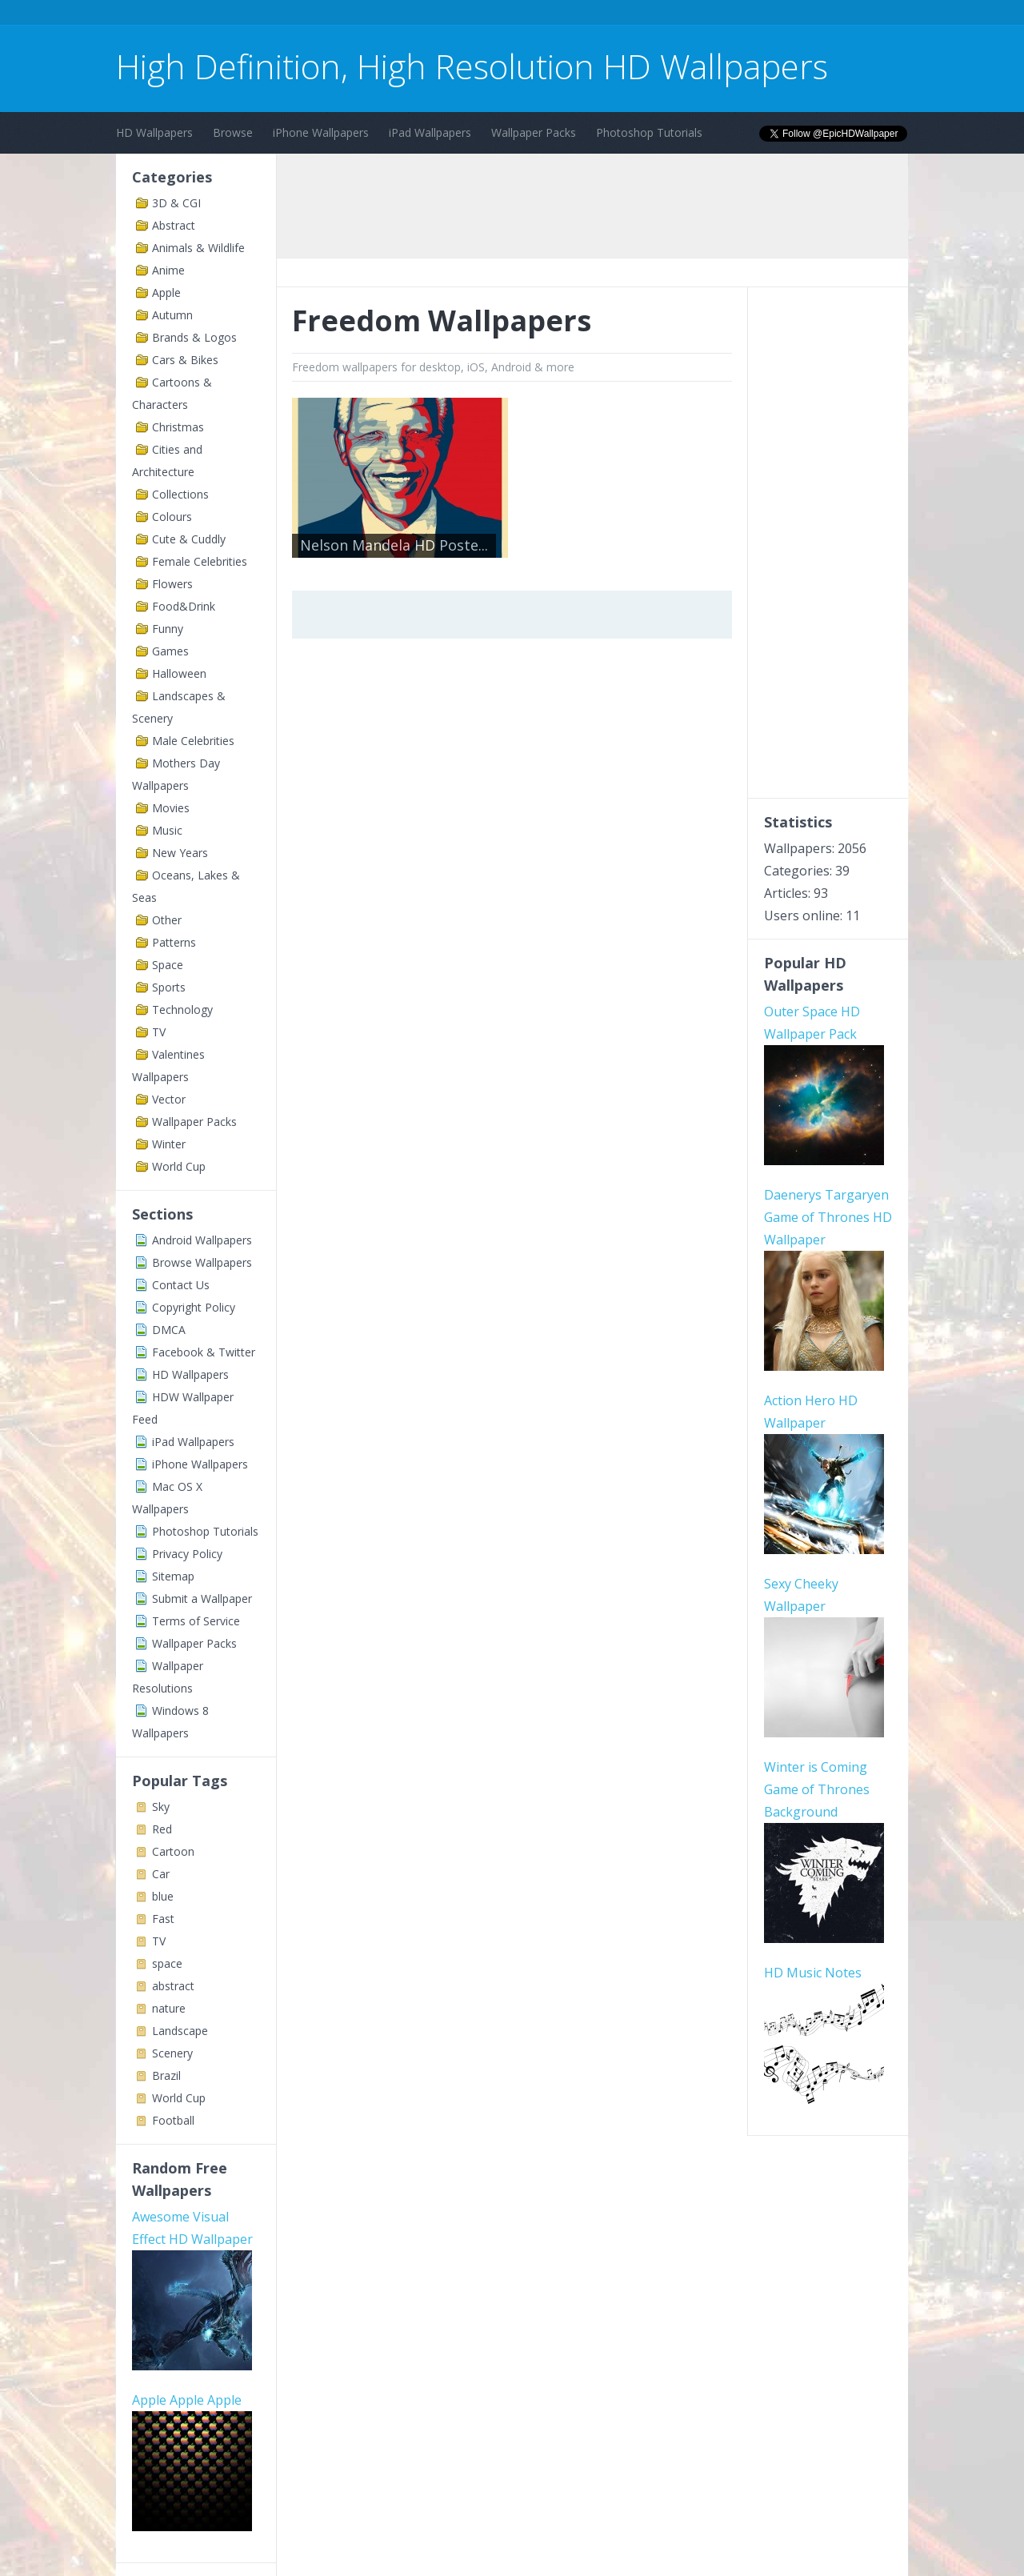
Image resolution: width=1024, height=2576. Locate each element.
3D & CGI (176, 202)
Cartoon (173, 1851)
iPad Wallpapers (430, 132)
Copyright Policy (193, 1307)
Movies (171, 807)
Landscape (180, 2030)
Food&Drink (183, 606)
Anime (168, 270)
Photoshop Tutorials (649, 132)
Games (170, 651)
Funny (167, 628)
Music (167, 830)
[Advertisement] (407, 15)
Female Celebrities (199, 561)
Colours (172, 516)
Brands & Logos (194, 337)
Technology (182, 1009)
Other (167, 919)
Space (167, 964)
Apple (166, 292)
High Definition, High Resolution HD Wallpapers (472, 66)
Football (173, 2120)
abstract (173, 1985)
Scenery (172, 2053)
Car (161, 1873)
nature (169, 2008)
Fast (163, 1918)
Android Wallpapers (202, 1240)
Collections (180, 494)
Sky (161, 1806)
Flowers (172, 583)
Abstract (173, 225)
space (167, 1963)
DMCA (169, 1329)
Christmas (178, 427)
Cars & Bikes (185, 359)
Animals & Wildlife (198, 247)
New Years (180, 852)
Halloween (179, 673)
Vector (169, 1099)
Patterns (174, 942)
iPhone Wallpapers (321, 132)
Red (162, 1829)
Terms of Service (196, 1621)
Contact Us (181, 1284)
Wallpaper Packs (533, 132)
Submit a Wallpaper (202, 1598)
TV (159, 1032)
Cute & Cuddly (189, 539)
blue (163, 1896)
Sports (169, 987)
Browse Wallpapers (202, 1262)
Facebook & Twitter (203, 1352)
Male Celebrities (193, 740)
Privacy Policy (187, 1553)
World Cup (179, 1166)
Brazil (166, 2075)
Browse (233, 132)
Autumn (172, 315)
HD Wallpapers (154, 132)
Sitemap (173, 1576)
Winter (169, 1144)
